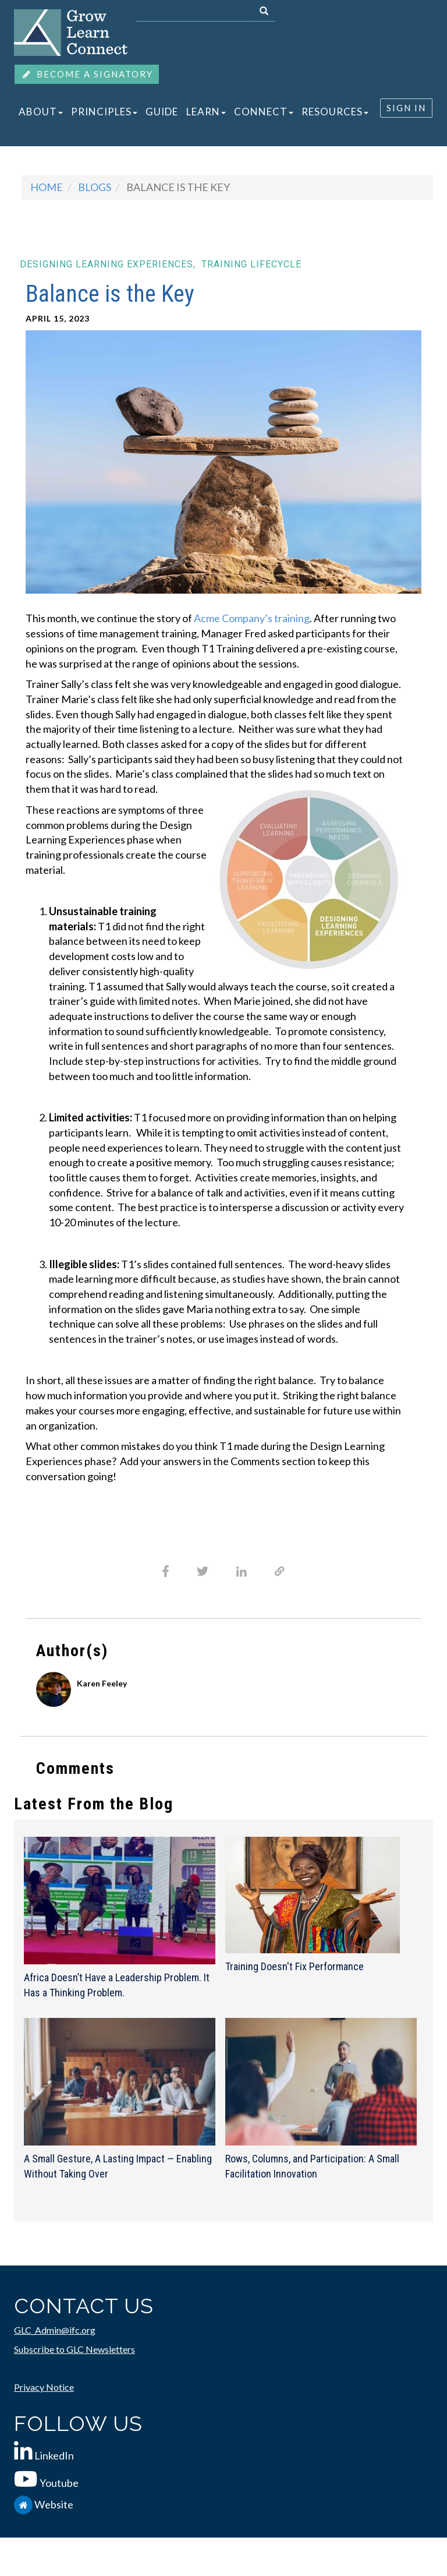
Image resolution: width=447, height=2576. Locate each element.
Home (46, 187)
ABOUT (41, 111)
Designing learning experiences (108, 264)
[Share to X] (202, 1571)
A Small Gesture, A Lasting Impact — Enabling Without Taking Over (118, 2166)
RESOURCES (334, 111)
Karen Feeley (102, 1683)
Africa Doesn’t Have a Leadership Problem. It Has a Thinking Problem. (117, 1985)
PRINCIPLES (104, 111)
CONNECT (263, 111)
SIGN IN (406, 108)
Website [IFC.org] (53, 2504)
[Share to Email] (279, 1571)
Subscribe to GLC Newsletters (74, 2349)
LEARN (206, 111)
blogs (94, 187)
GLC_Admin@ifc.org (54, 2329)
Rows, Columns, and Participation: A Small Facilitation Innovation (312, 2166)
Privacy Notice (44, 2386)
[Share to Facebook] (165, 1571)
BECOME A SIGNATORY (86, 74)
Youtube (59, 2482)
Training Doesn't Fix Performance (294, 1966)
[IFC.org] (24, 2504)
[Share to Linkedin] (241, 1571)
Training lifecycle (251, 264)
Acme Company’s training (252, 618)
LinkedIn (54, 2455)
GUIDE (162, 111)
